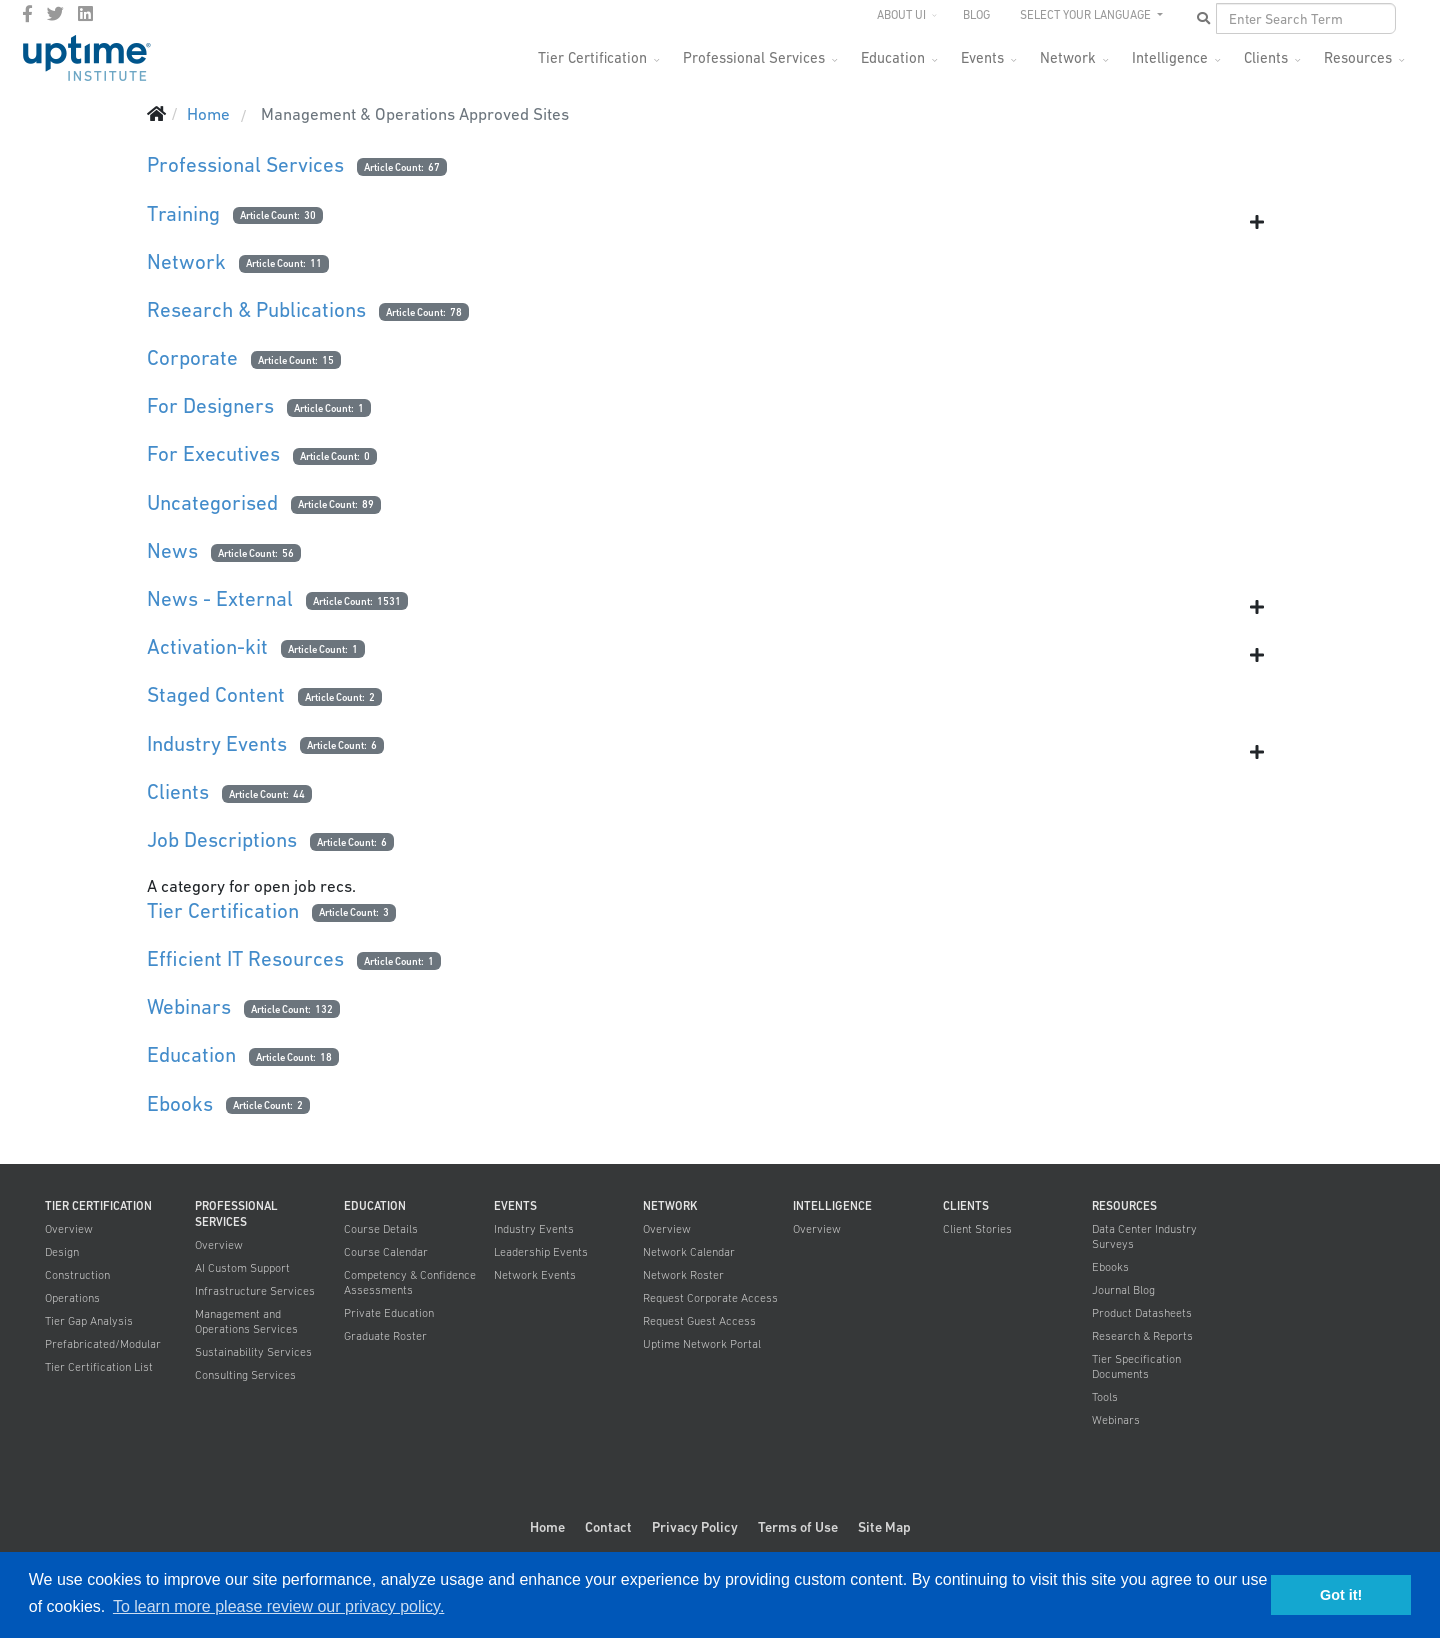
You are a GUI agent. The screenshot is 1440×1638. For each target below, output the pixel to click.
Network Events (535, 1275)
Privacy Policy (695, 1527)
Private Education (389, 1313)
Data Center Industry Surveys (1144, 1236)
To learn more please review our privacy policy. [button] (278, 1606)
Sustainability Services (253, 1352)
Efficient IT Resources (245, 958)
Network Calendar (689, 1252)
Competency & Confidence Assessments (410, 1282)
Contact (608, 1527)
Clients (1266, 57)
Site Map (884, 1527)
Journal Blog (1123, 1290)
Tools (1105, 1397)
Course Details (381, 1229)
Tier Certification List (99, 1367)
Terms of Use (798, 1527)
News (172, 550)
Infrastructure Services (255, 1291)
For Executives (213, 453)
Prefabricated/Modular (103, 1344)
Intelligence (1170, 57)
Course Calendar (386, 1252)
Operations (72, 1298)
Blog (976, 15)
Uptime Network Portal (702, 1344)
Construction (77, 1275)
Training (183, 213)
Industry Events (217, 743)
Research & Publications (256, 309)
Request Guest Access (699, 1321)
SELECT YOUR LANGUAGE (1087, 15)
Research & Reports (1142, 1336)
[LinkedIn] (85, 14)
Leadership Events (541, 1252)
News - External (220, 598)
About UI (901, 15)
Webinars (189, 1006)
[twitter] (55, 14)
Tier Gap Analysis (89, 1321)
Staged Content (216, 694)
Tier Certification (592, 57)
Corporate (192, 357)
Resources (1358, 57)
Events (982, 57)
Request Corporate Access (710, 1298)
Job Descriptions (222, 839)
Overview (69, 1229)
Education (893, 57)
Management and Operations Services (246, 1321)
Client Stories (977, 1229)
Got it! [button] (1341, 1595)
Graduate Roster (385, 1336)
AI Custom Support (242, 1268)
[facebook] (27, 14)
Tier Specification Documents (1136, 1366)
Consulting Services (245, 1375)
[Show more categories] (1257, 222)
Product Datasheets (1142, 1313)
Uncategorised (212, 502)
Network (1068, 57)
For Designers (210, 405)
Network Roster (683, 1275)
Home (547, 1527)
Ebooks (180, 1103)
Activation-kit (207, 646)
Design (62, 1252)
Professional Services (754, 57)
